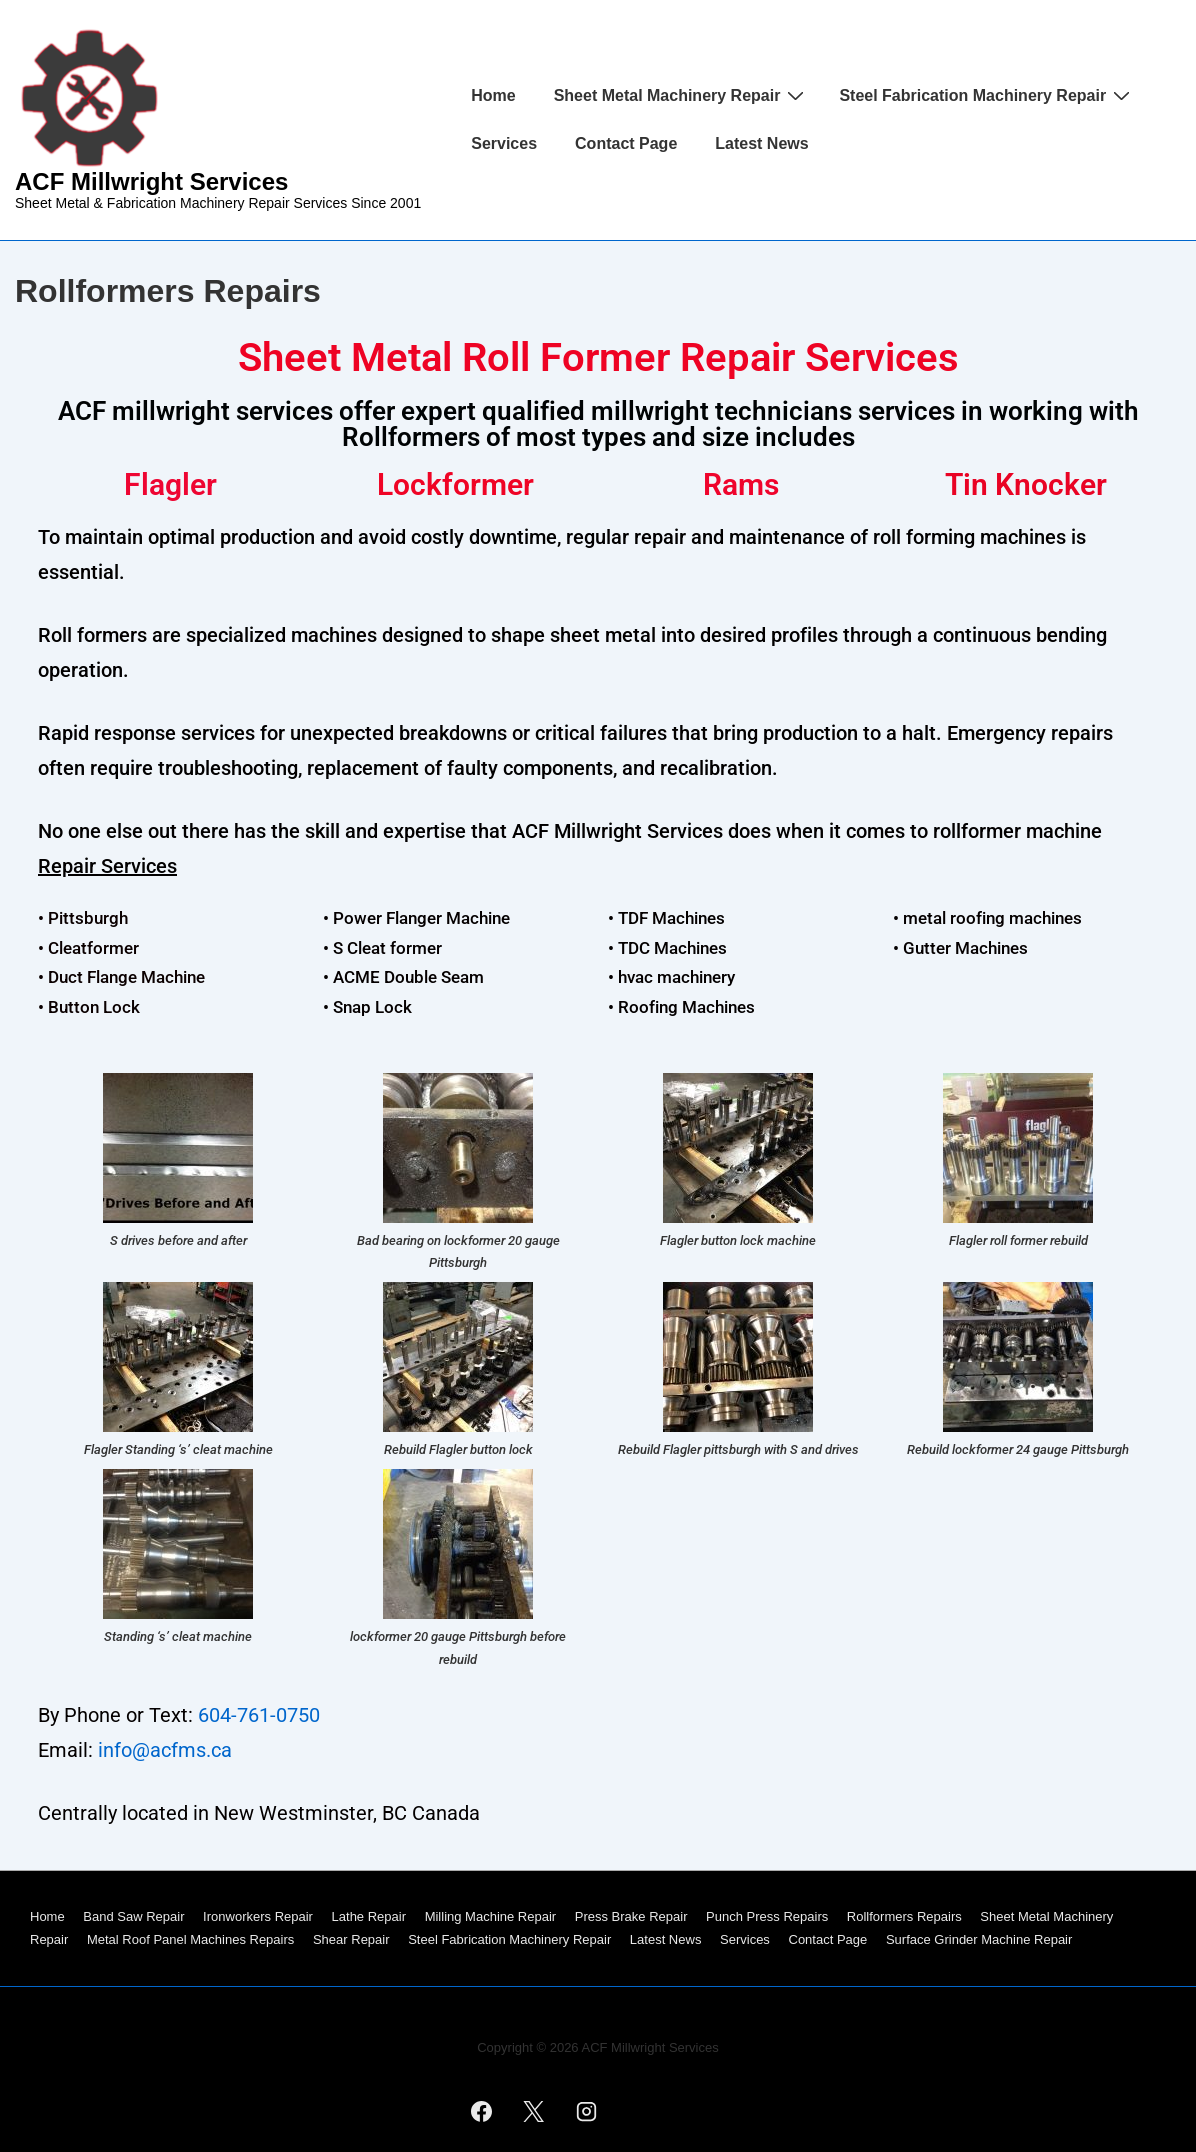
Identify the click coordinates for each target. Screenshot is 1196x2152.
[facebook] (481, 2111)
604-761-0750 (259, 1715)
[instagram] (587, 2111)
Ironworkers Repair (258, 1916)
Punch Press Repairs (767, 1916)
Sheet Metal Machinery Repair (682, 95)
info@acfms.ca (165, 1750)
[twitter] (534, 2111)
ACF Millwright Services (151, 181)
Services (504, 143)
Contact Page (626, 143)
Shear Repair (351, 1939)
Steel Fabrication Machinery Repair (987, 95)
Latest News (761, 143)
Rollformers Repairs (904, 1916)
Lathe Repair (369, 1916)
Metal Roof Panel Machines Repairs (190, 1939)
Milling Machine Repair (491, 1916)
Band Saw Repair (133, 1916)
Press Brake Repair (631, 1916)
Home (493, 95)
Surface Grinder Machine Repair (979, 1939)
